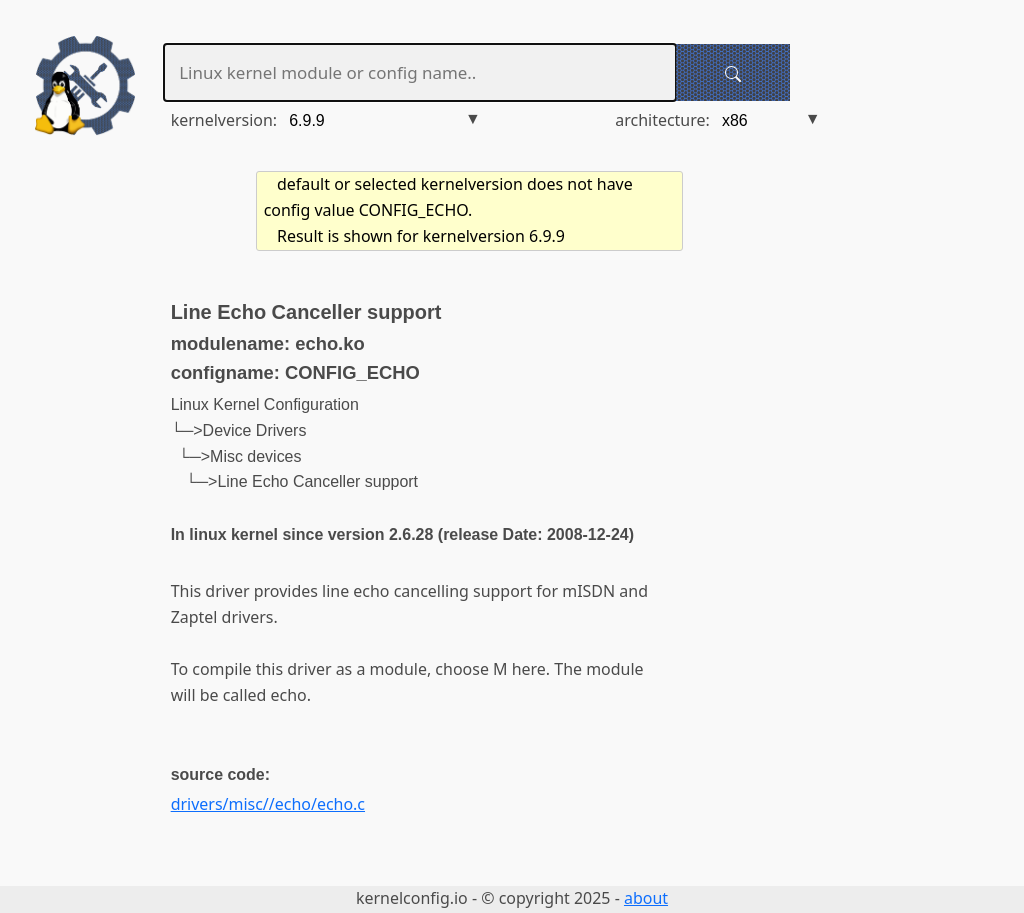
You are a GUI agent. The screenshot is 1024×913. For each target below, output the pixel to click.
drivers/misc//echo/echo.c (268, 804)
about (646, 898)
